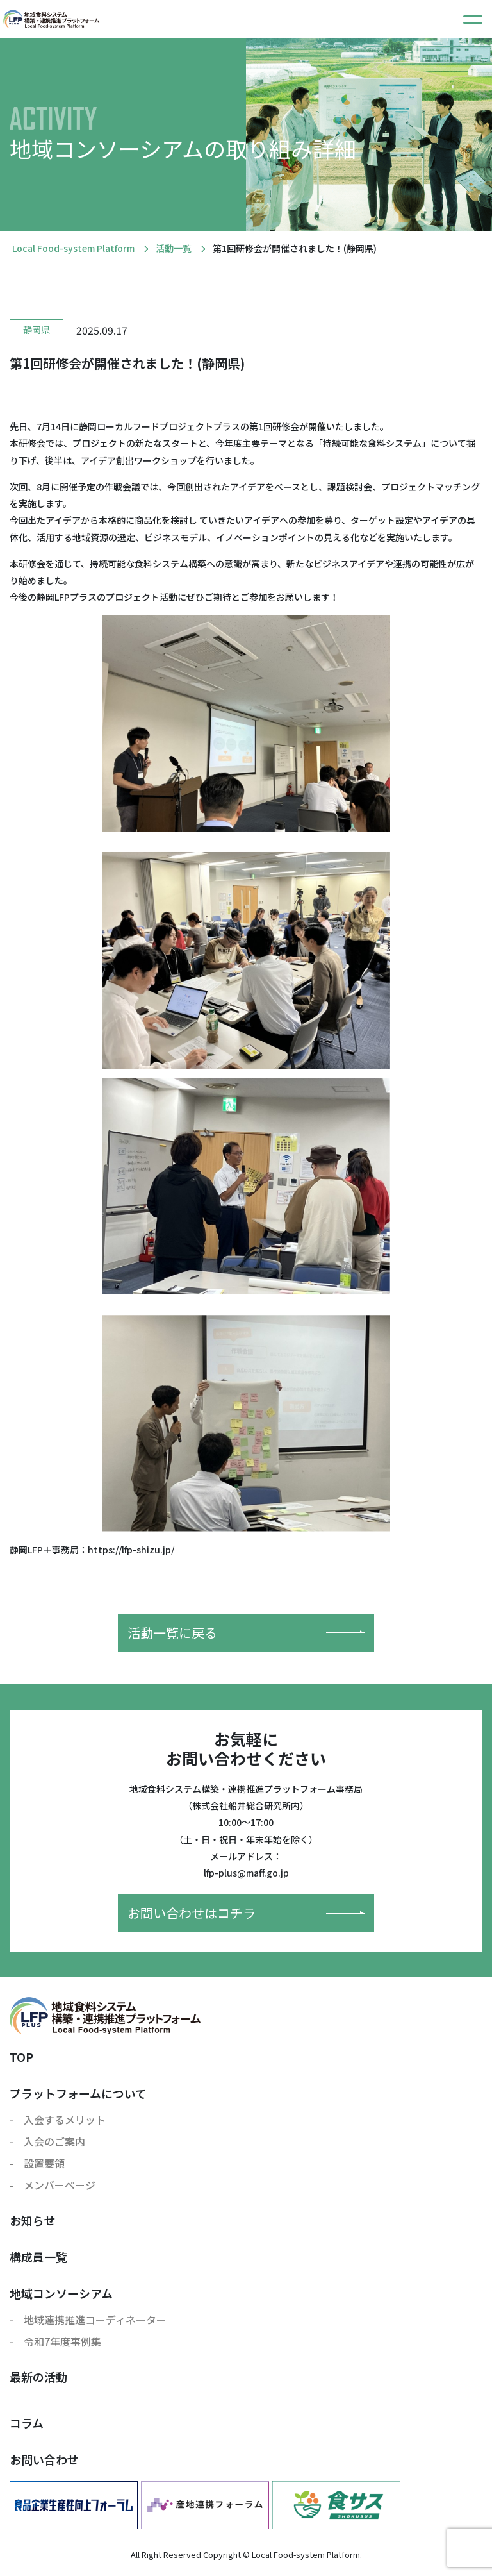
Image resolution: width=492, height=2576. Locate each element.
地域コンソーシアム (61, 2293)
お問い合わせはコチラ (246, 1912)
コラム (27, 2422)
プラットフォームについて (78, 2093)
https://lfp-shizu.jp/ (131, 1549)
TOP (21, 2056)
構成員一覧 (38, 2256)
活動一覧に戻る (246, 1632)
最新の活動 (38, 2376)
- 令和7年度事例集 (55, 2341)
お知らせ (33, 2220)
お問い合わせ (44, 2459)
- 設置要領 (37, 2163)
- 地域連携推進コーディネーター (88, 2319)
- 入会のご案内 (47, 2141)
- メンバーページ (52, 2185)
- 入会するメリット (58, 2119)
